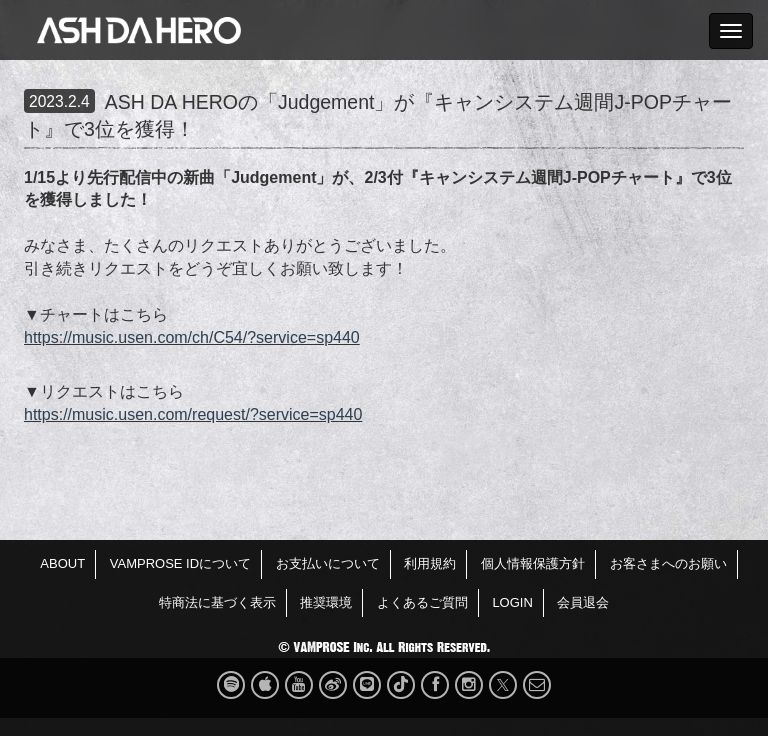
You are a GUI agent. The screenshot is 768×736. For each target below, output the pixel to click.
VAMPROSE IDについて (180, 563)
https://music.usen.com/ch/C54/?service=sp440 (192, 337)
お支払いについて (328, 563)
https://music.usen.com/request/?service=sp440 (193, 414)
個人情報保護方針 (533, 563)
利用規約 (430, 563)
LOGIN (512, 602)
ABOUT (62, 563)
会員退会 (583, 602)
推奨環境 (326, 602)
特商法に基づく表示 (217, 602)
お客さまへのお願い (668, 563)
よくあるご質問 (422, 602)
